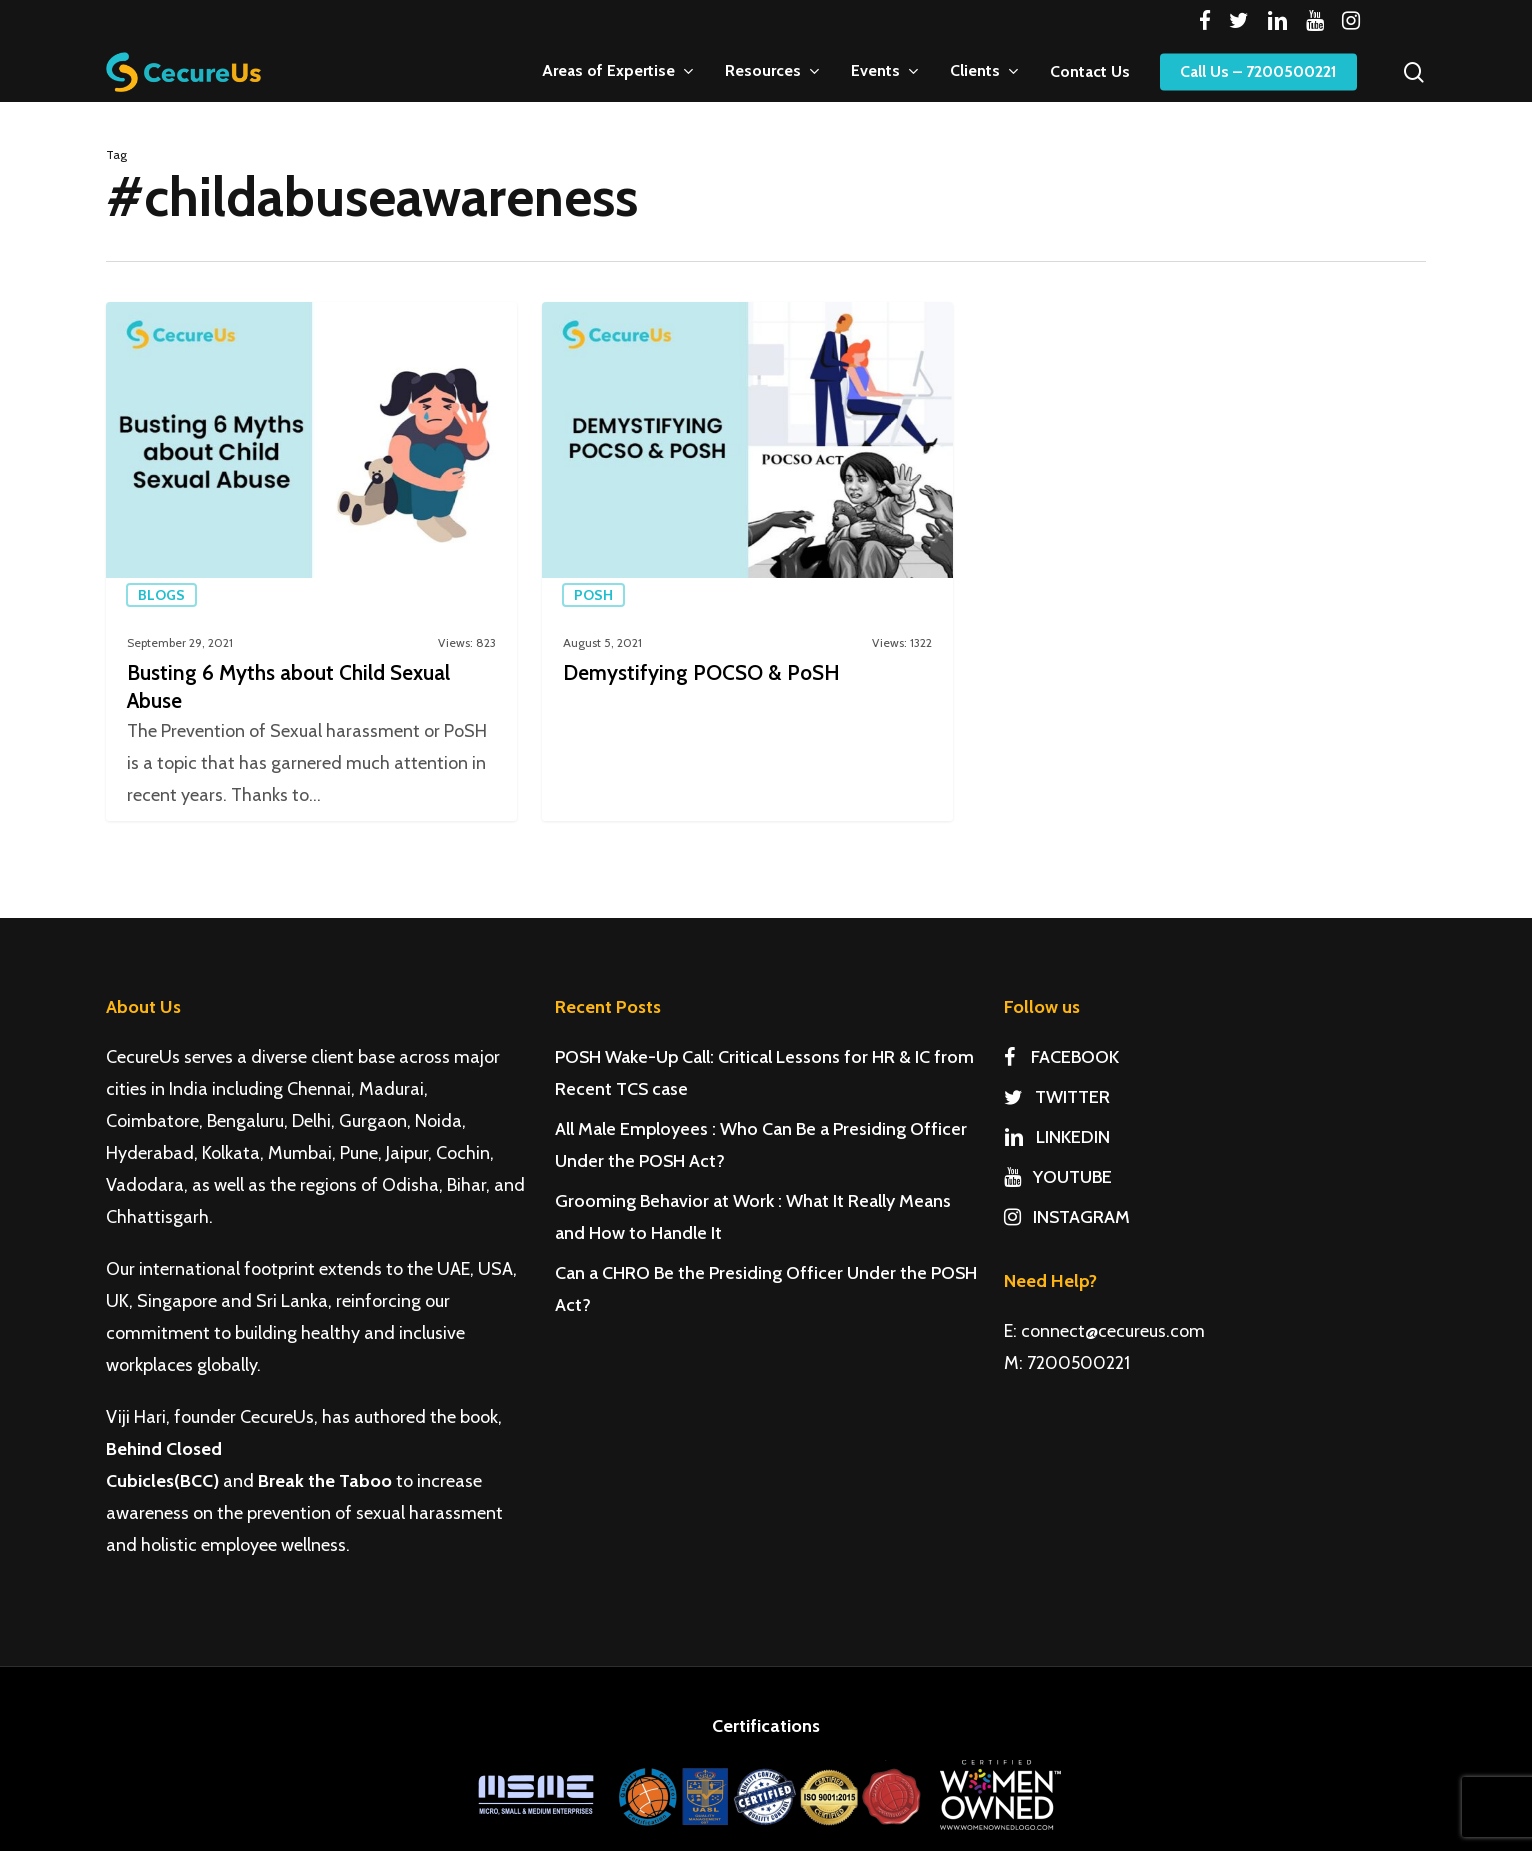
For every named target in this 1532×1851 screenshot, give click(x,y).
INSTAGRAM (1067, 1217)
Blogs (161, 595)
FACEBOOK (1061, 1057)
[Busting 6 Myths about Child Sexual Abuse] (311, 561)
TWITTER (1057, 1097)
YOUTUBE (1058, 1177)
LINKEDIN (1057, 1137)
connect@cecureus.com (1113, 1331)
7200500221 (1078, 1363)
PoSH (593, 595)
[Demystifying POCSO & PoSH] (747, 561)
